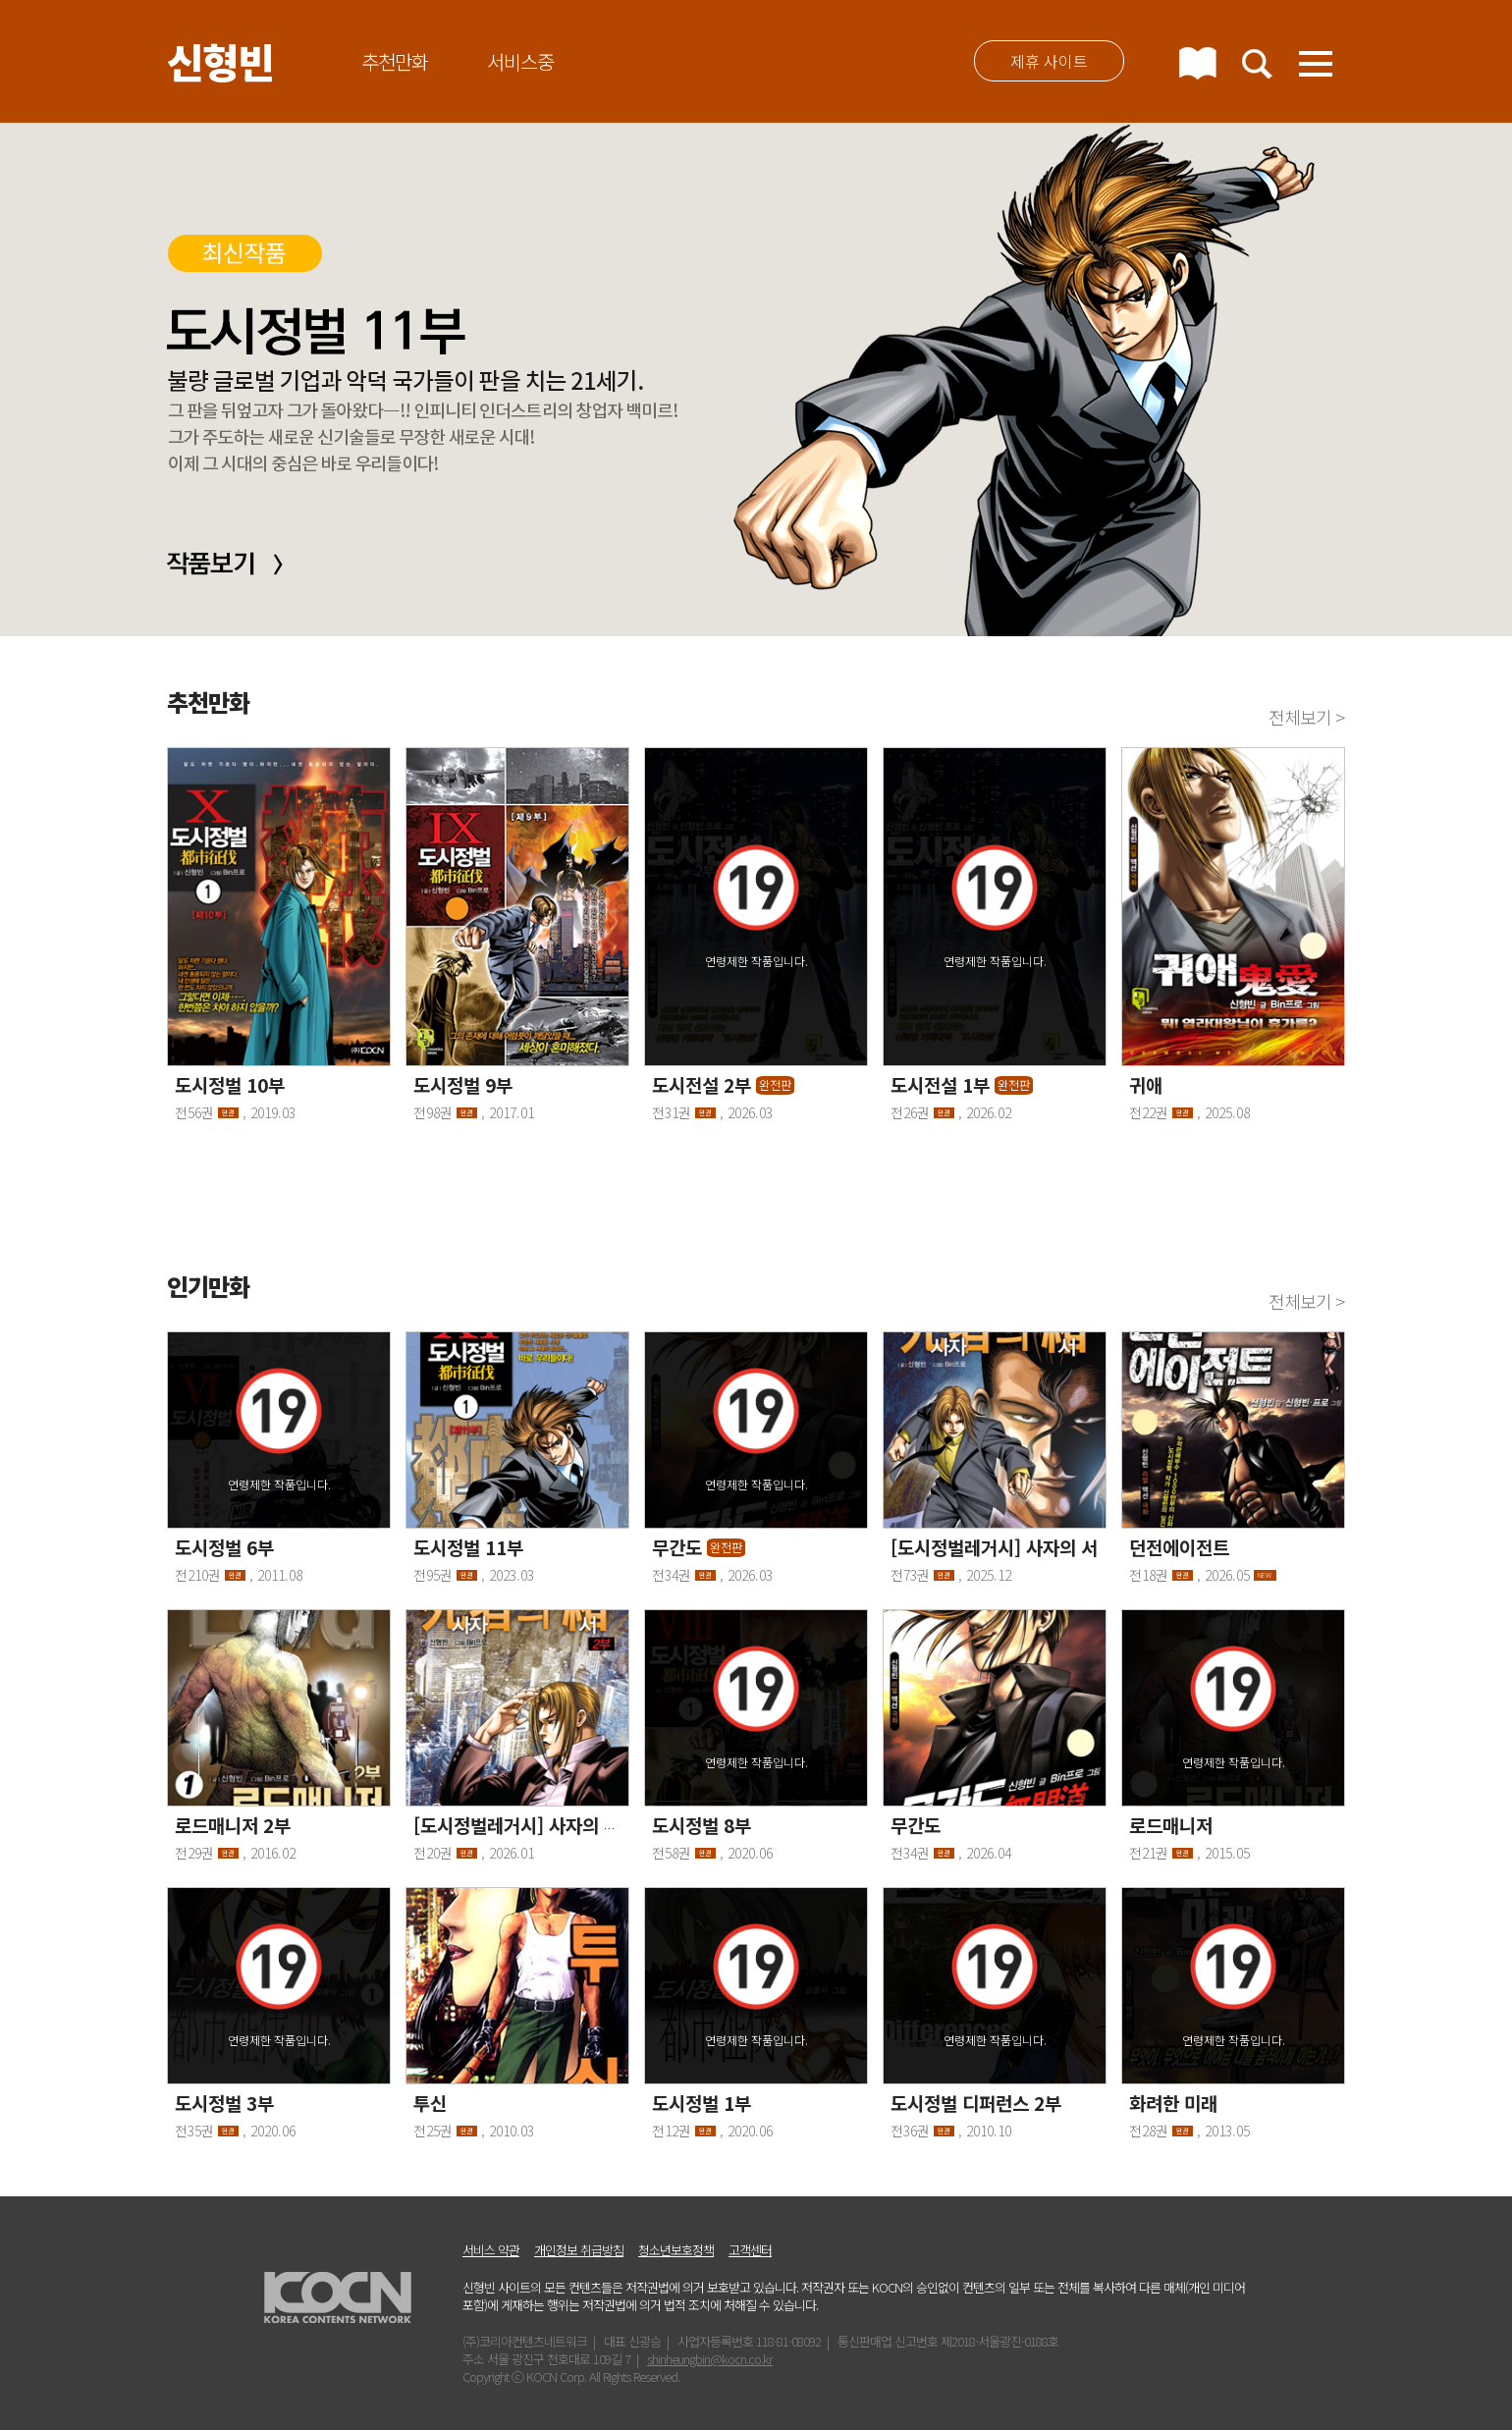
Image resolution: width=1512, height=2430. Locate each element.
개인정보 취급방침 (578, 2250)
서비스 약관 (490, 2250)
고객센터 (750, 2250)
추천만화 (394, 61)
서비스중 (520, 61)
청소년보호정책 (676, 2250)
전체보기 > (1306, 717)
